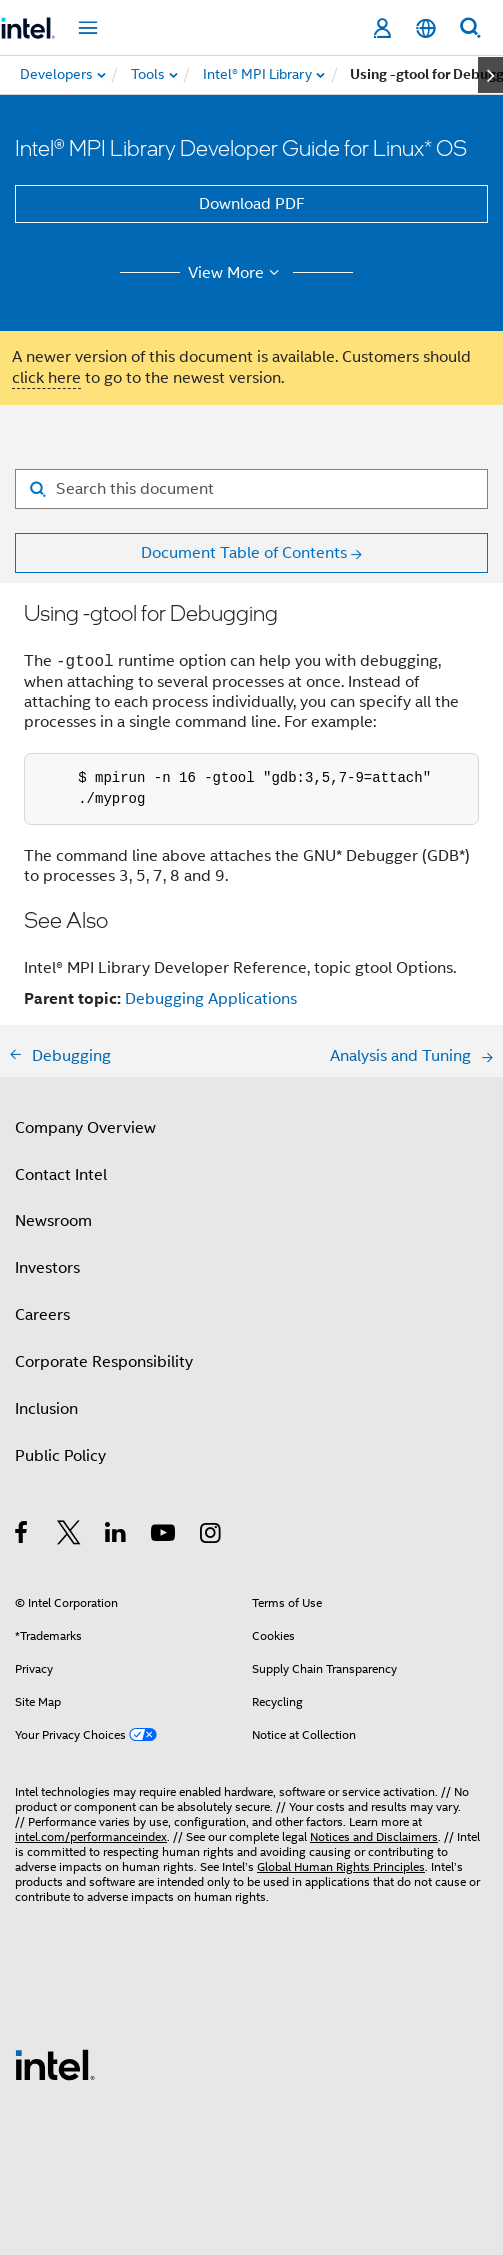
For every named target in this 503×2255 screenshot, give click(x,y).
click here (46, 378)
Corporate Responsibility (104, 1362)
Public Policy (60, 1456)
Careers (42, 1315)
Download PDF (252, 204)
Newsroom (53, 1221)
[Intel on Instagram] (211, 1536)
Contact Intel (61, 1175)
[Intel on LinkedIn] (116, 1536)
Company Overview (85, 1128)
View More (236, 273)
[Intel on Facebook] (22, 1536)
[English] (426, 28)
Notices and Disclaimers (374, 1836)
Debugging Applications (211, 999)
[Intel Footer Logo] (55, 2064)
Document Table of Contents (244, 553)
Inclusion (46, 1409)
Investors (47, 1268)
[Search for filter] (251, 489)
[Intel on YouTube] (164, 1536)
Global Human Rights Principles (341, 1866)
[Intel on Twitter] (69, 1536)
